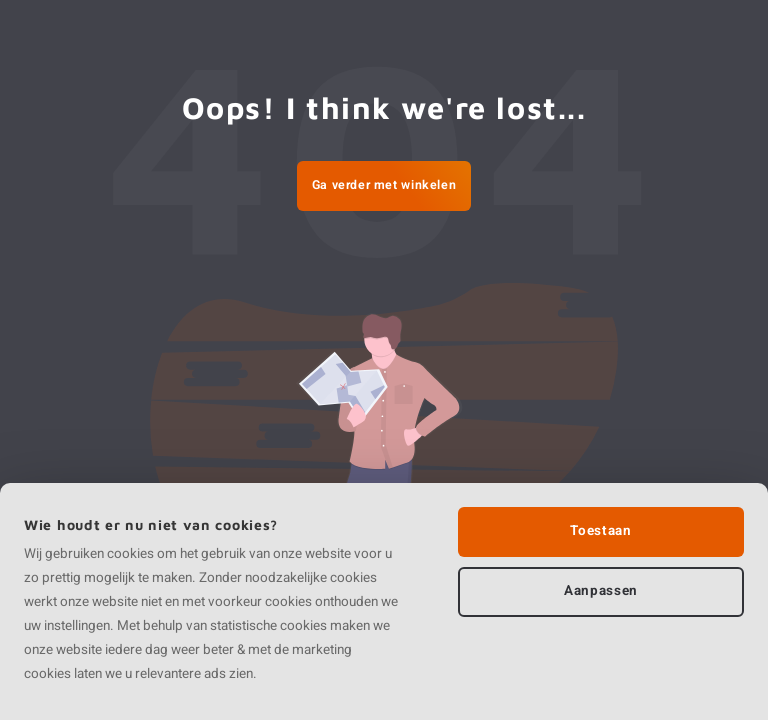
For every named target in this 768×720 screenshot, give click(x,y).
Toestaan (600, 531)
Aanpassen (601, 591)
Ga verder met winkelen (384, 185)
